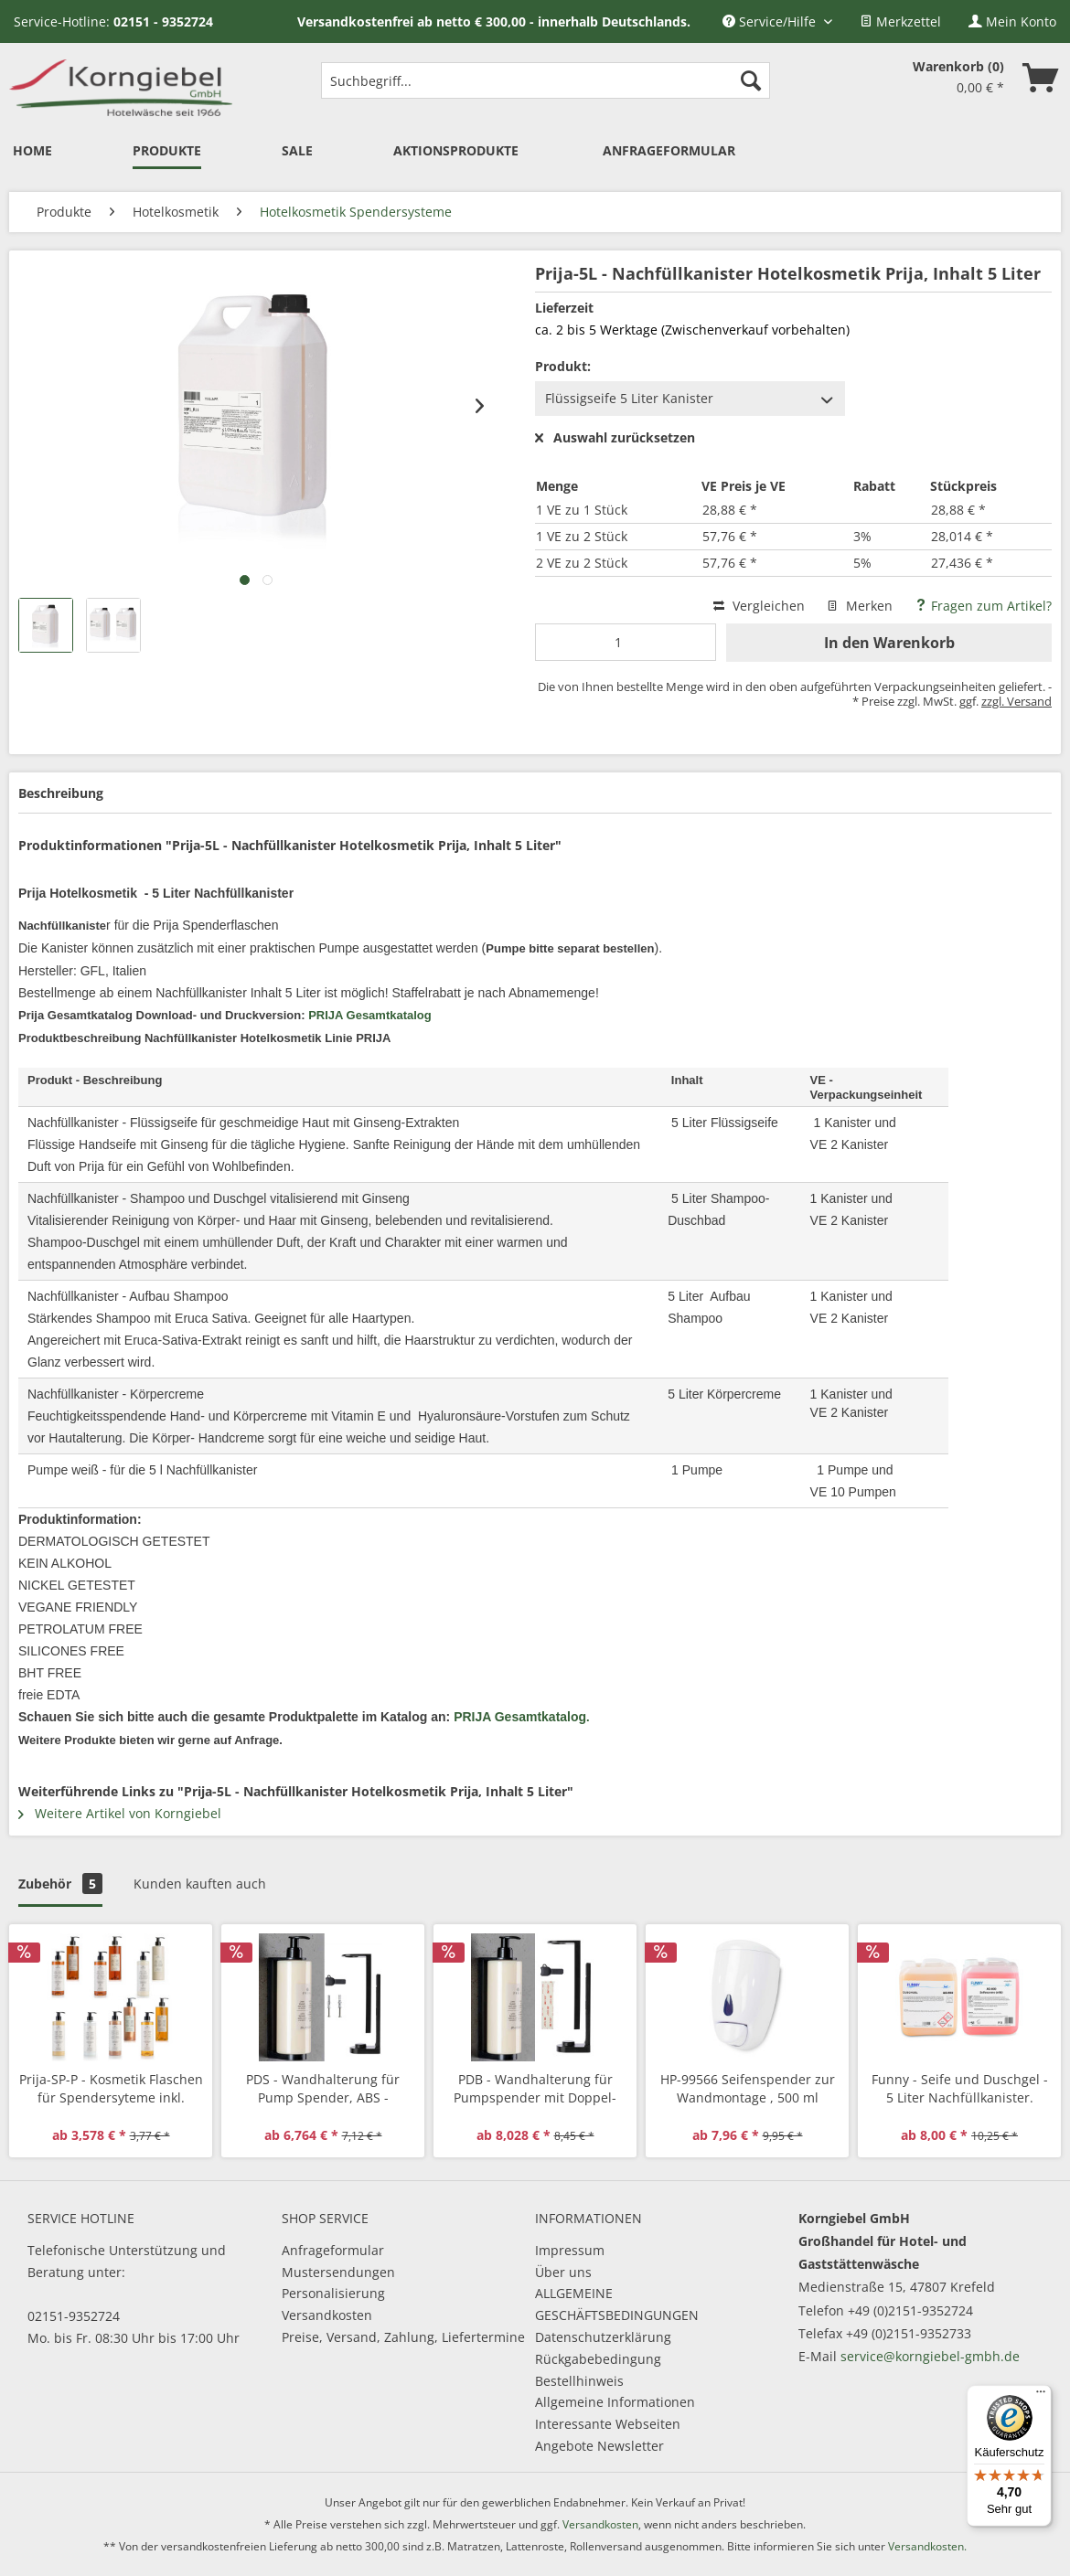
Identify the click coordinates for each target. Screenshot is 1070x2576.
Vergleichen (759, 605)
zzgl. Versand (1016, 701)
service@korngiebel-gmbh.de (930, 2356)
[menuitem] (900, 21)
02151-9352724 (73, 2316)
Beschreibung (60, 793)
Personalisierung (333, 2293)
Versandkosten (327, 2315)
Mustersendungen (338, 2272)
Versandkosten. (927, 2546)
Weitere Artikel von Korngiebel (119, 1813)
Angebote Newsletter (599, 2445)
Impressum (570, 2250)
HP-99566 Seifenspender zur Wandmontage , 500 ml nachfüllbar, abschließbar (747, 2088)
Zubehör (60, 1883)
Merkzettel (900, 21)
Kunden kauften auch (200, 1883)
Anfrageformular (333, 2250)
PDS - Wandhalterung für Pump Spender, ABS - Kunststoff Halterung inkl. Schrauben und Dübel (323, 2088)
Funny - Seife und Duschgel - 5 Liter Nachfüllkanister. (960, 2088)
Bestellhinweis (579, 2381)
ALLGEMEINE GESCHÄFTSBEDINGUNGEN (617, 2304)
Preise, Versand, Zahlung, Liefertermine (403, 2337)
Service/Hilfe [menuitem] (770, 21)
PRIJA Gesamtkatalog (370, 1015)
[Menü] (1041, 2396)
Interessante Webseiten (607, 2423)
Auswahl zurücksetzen (615, 438)
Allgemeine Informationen (615, 2402)
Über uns (563, 2272)
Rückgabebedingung (598, 2359)
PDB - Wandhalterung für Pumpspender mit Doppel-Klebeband (535, 2088)
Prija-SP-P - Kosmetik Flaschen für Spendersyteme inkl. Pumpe (111, 2088)
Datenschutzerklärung (603, 2337)
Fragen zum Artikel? (983, 605)
